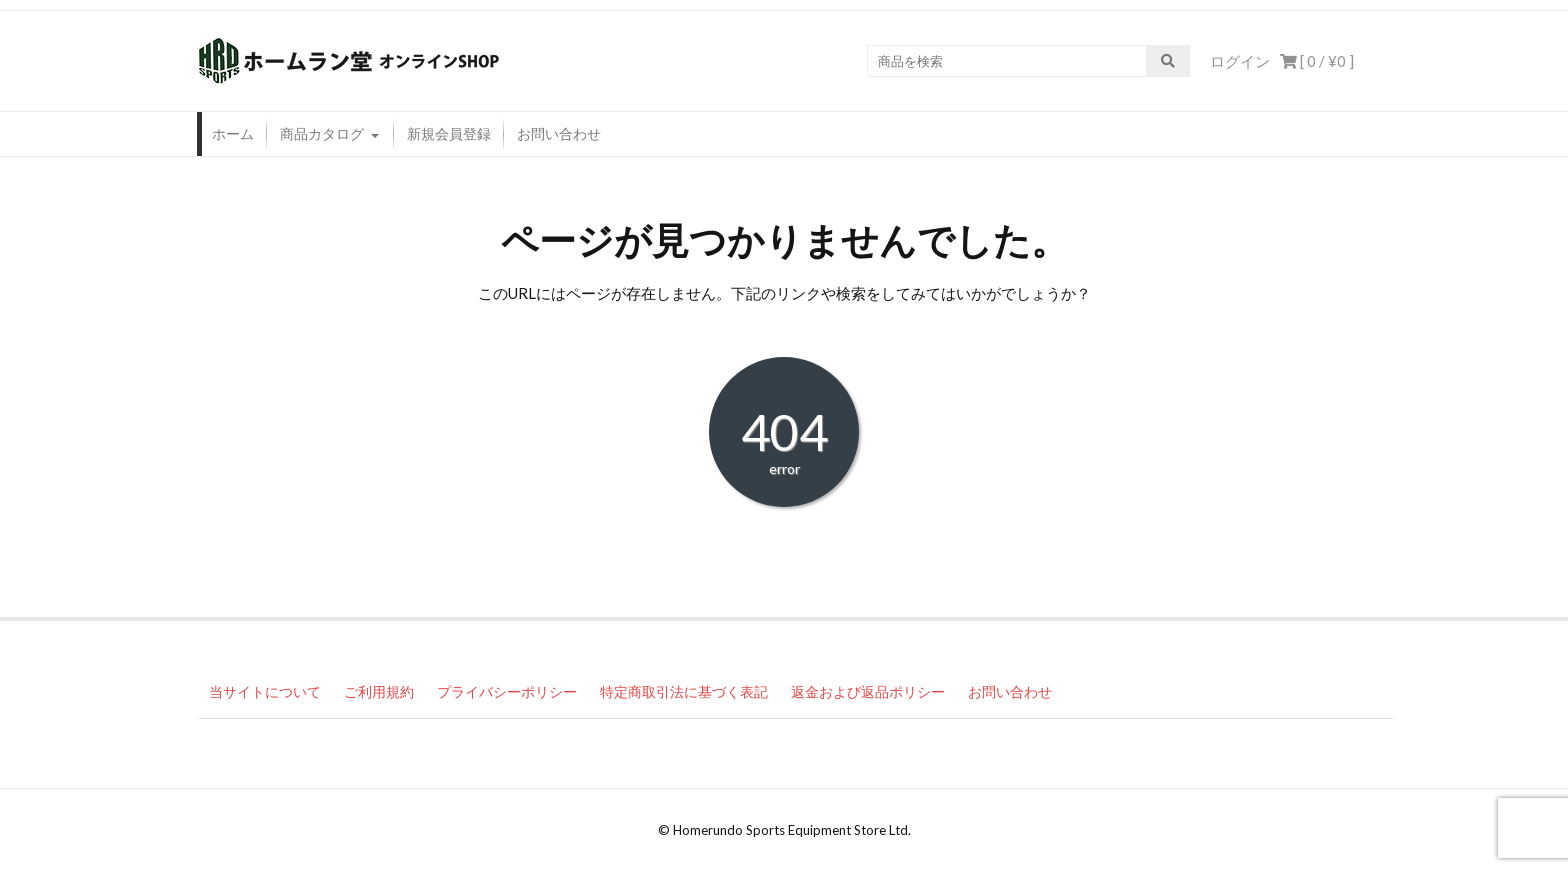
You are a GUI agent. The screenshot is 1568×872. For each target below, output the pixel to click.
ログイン (1240, 61)
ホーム (233, 133)
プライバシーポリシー (507, 691)
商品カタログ (322, 133)
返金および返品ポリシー (868, 691)
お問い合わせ (559, 133)
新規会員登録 (449, 133)
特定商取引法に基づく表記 (684, 691)
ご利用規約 (379, 691)
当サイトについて (265, 691)
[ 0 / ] (1317, 61)
